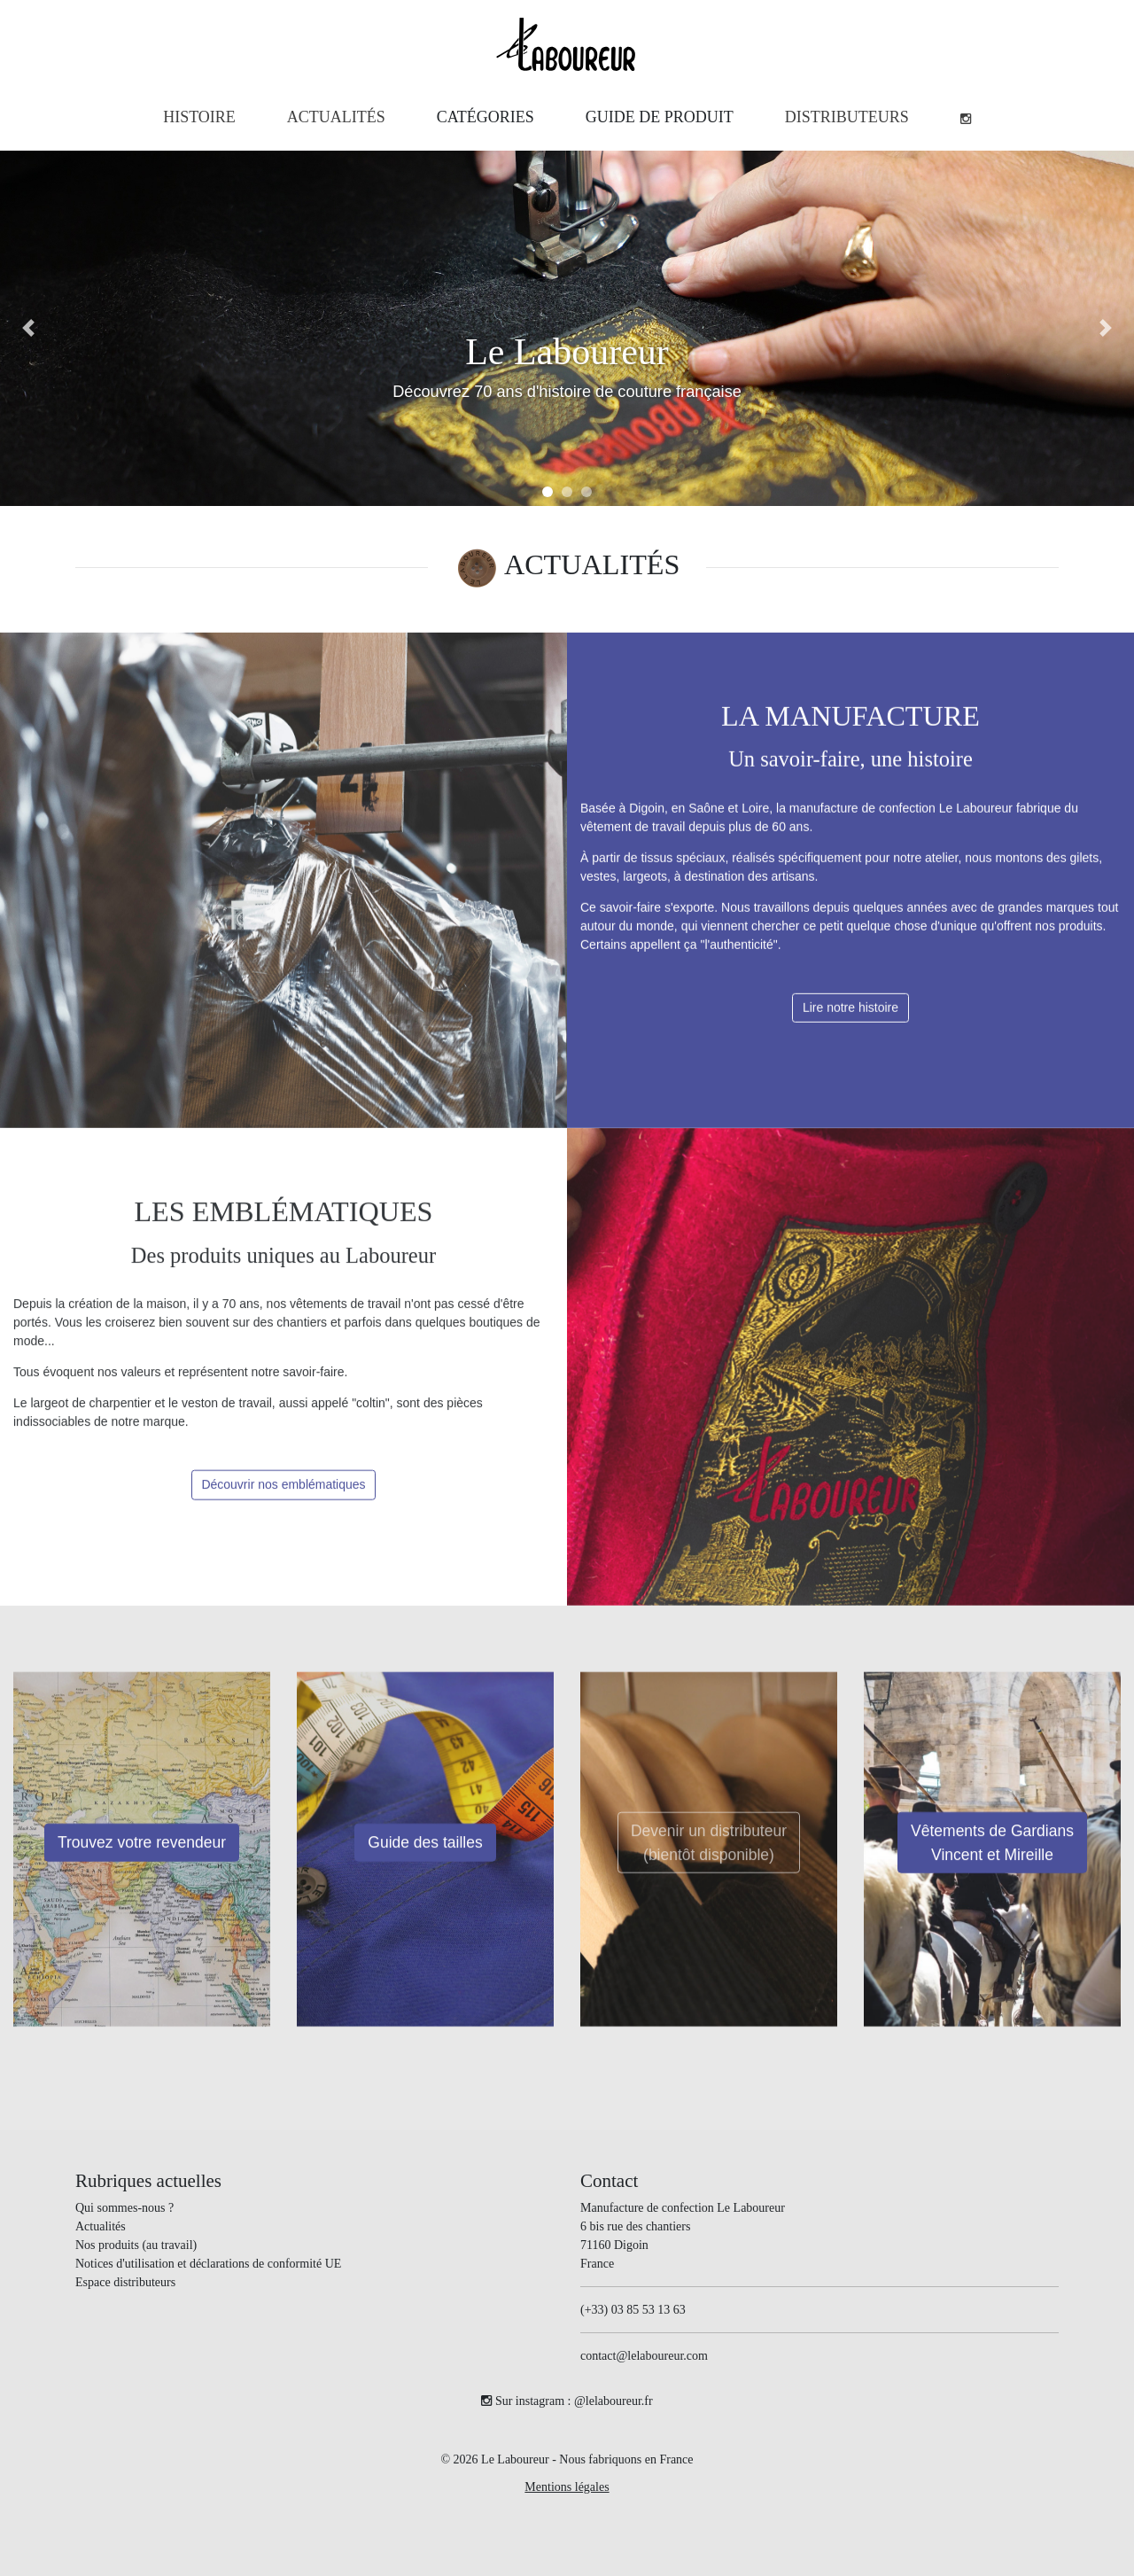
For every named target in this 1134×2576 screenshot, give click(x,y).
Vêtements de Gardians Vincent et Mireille (992, 1860)
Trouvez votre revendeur (142, 1860)
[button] (485, 117)
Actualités (100, 2226)
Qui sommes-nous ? (124, 2207)
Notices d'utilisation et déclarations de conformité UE (208, 2263)
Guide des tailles (425, 1860)
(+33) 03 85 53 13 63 (633, 2309)
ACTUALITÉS (592, 564)
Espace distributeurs (125, 2282)
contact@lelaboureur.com (644, 2355)
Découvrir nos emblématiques (283, 1502)
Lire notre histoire (850, 1024)
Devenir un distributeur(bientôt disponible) (709, 1860)
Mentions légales (566, 2487)
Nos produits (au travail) (136, 2245)
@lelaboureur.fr (613, 2401)
